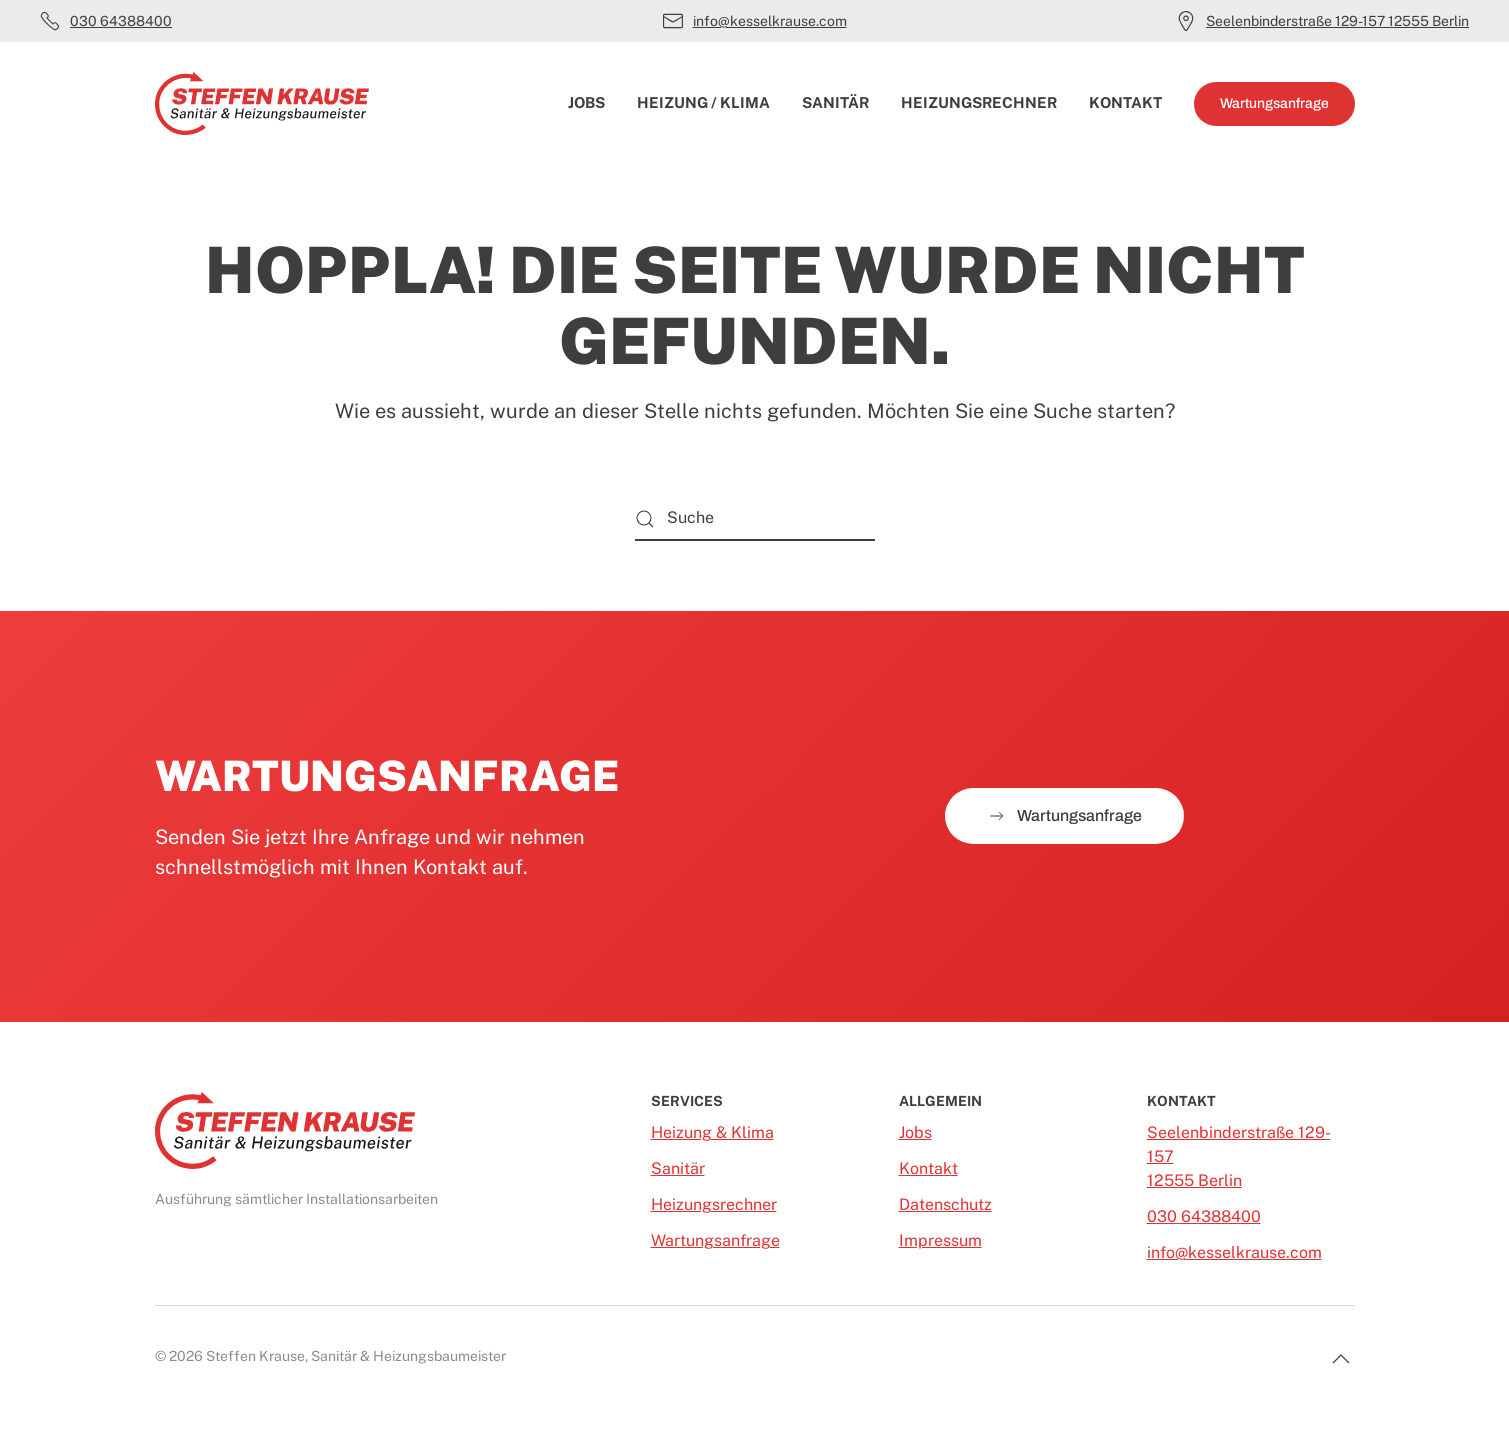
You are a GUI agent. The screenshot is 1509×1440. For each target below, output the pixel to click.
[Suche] (755, 518)
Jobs (586, 102)
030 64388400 (106, 21)
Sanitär (835, 102)
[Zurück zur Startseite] (262, 104)
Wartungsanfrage (1274, 103)
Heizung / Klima (703, 102)
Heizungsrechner (979, 102)
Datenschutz (945, 1204)
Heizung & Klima (712, 1132)
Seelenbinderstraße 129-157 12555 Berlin (1322, 21)
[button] (1341, 1359)
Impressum (940, 1240)
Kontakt (1125, 102)
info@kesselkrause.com (755, 21)
